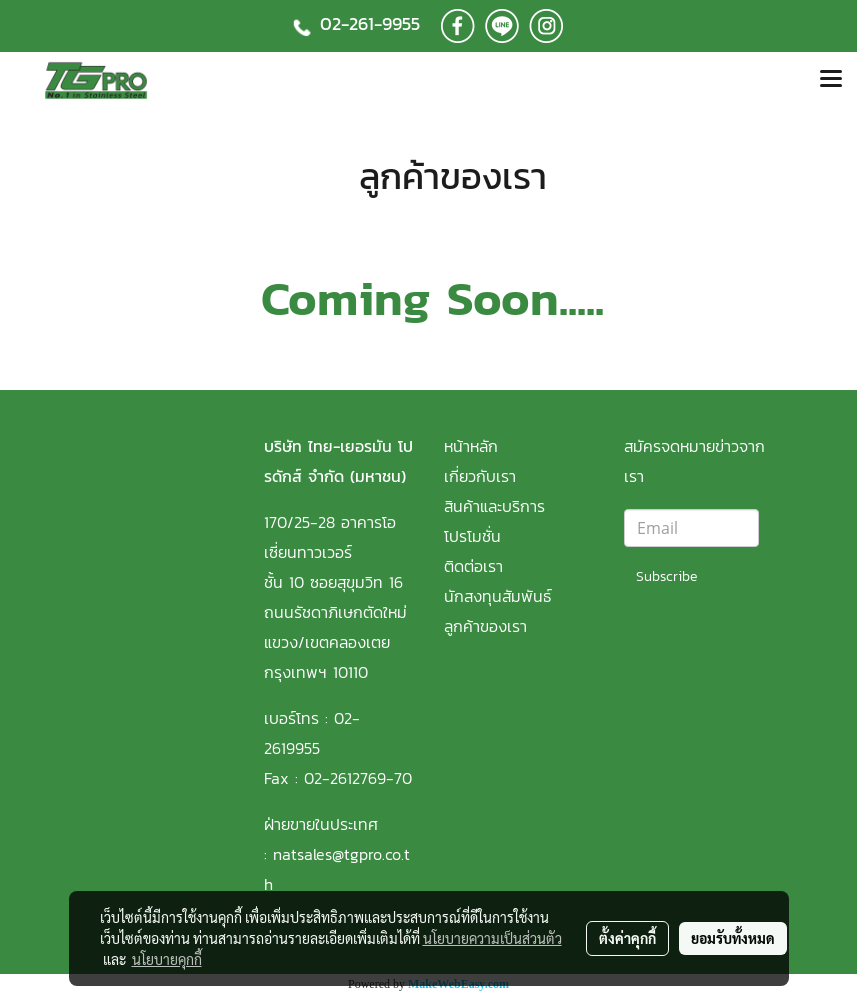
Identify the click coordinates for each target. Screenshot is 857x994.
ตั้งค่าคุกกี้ (627, 938)
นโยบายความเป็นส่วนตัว (492, 938)
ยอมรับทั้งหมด (733, 938)
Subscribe (666, 576)
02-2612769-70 (358, 778)
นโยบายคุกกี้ (167, 959)
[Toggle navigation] (831, 80)
